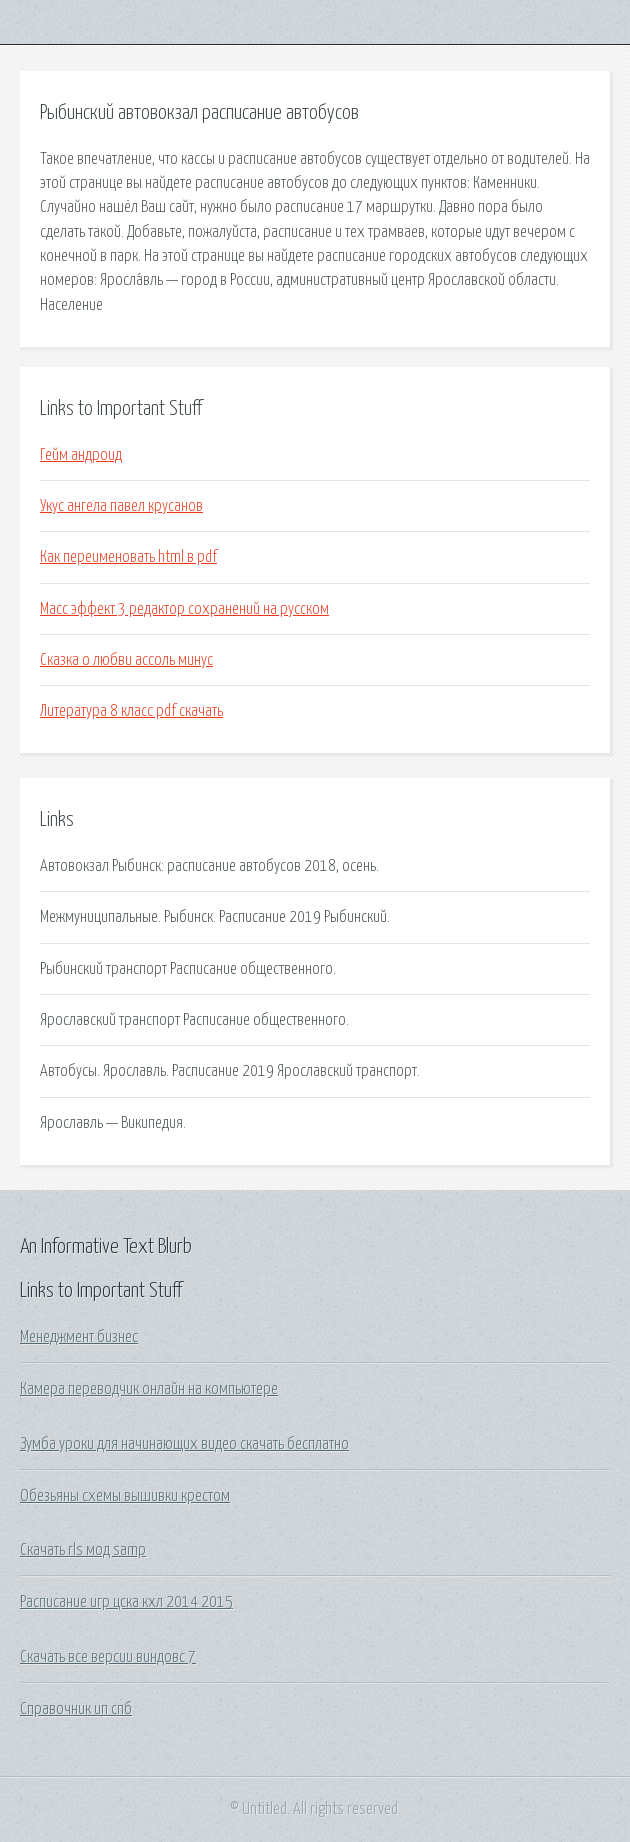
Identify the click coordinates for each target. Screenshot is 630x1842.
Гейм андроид (81, 455)
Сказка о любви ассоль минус (126, 660)
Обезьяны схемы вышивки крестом (125, 1496)
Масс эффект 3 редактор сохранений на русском (184, 609)
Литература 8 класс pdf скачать (131, 711)
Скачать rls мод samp (83, 1550)
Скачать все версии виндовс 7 (108, 1657)
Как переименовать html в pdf (128, 557)
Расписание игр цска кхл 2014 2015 (126, 1602)
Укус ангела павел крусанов (121, 506)
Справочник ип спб (76, 1709)
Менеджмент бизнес (79, 1337)
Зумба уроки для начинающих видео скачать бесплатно (184, 1444)
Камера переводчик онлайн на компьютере (149, 1389)
